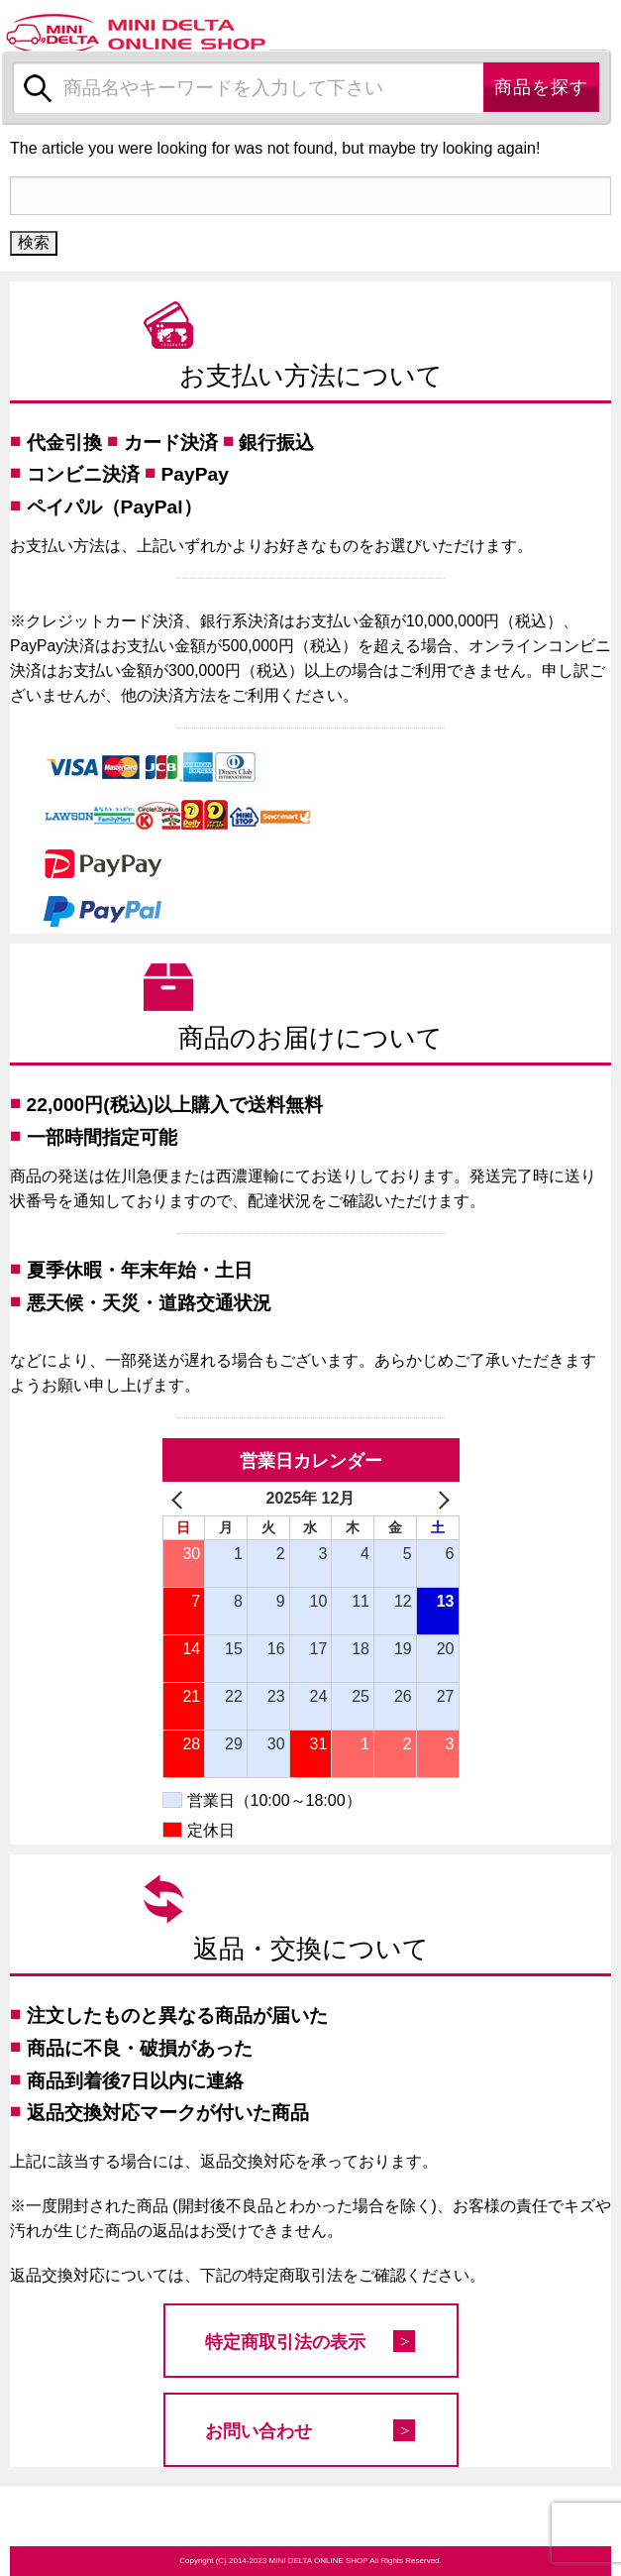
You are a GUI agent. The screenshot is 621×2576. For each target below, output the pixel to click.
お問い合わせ (258, 2431)
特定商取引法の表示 (285, 2342)
